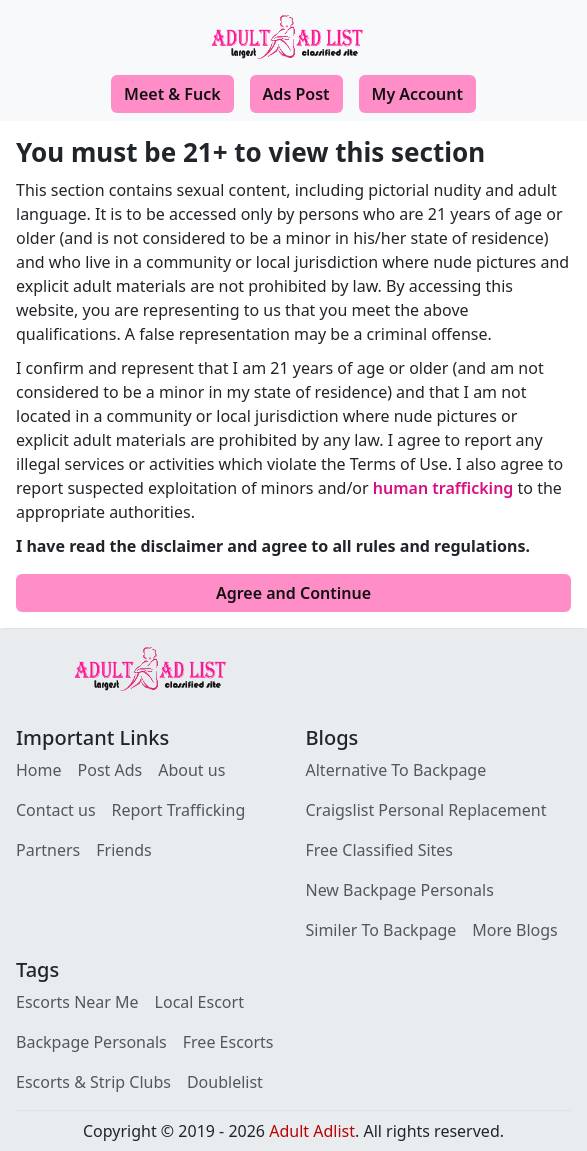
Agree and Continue (293, 593)
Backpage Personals (91, 1042)
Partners (48, 850)
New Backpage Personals (400, 890)
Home (39, 770)
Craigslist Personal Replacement (426, 810)
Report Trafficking (179, 810)
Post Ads (110, 770)
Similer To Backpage (381, 930)
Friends (123, 850)
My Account (417, 94)
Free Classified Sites (380, 850)
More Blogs (514, 930)
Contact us (56, 810)
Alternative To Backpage (396, 770)
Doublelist (225, 1082)
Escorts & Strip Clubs (93, 1082)
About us (191, 770)
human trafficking (443, 488)
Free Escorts (228, 1042)
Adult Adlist (312, 1131)
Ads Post (296, 94)
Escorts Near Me (77, 1002)
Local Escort (199, 1002)
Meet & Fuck (172, 94)
